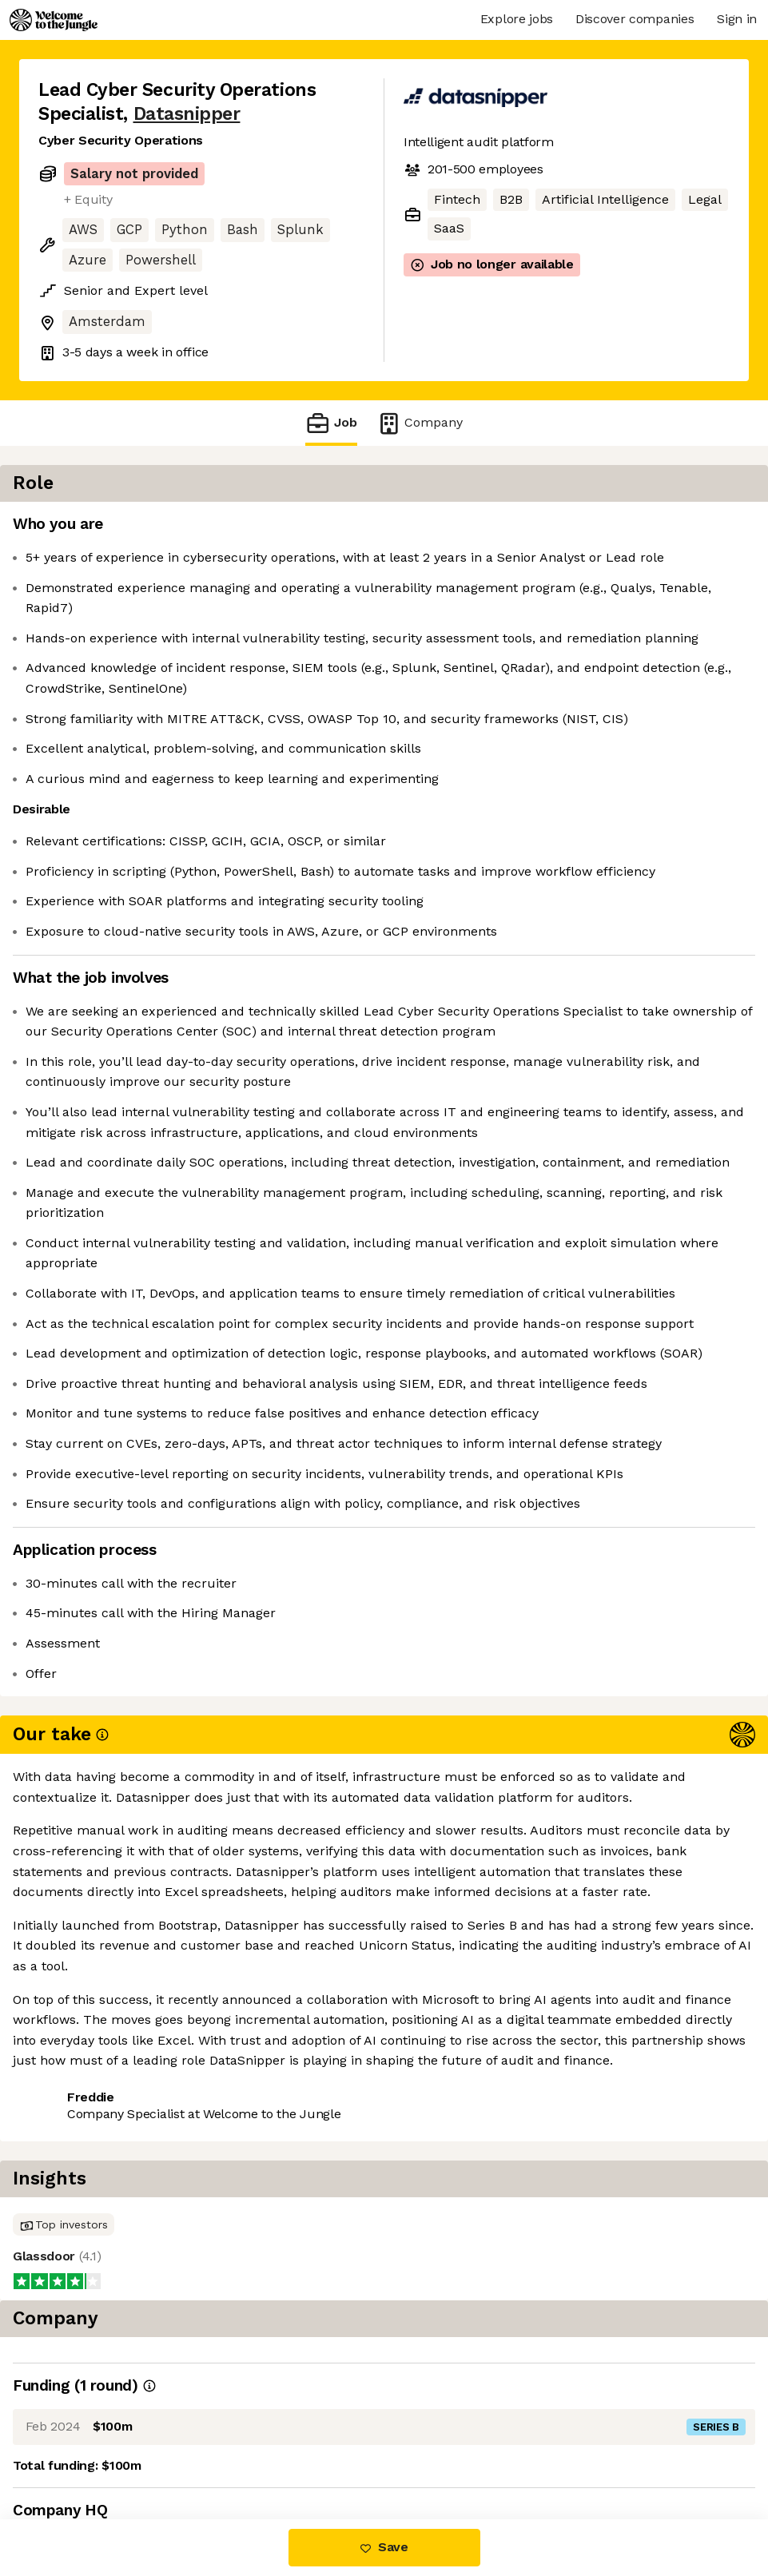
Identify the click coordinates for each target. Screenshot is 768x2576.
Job (330, 423)
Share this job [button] (82, 2451)
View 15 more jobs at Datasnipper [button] (253, 2451)
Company (419, 423)
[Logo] (53, 20)
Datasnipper (187, 114)
